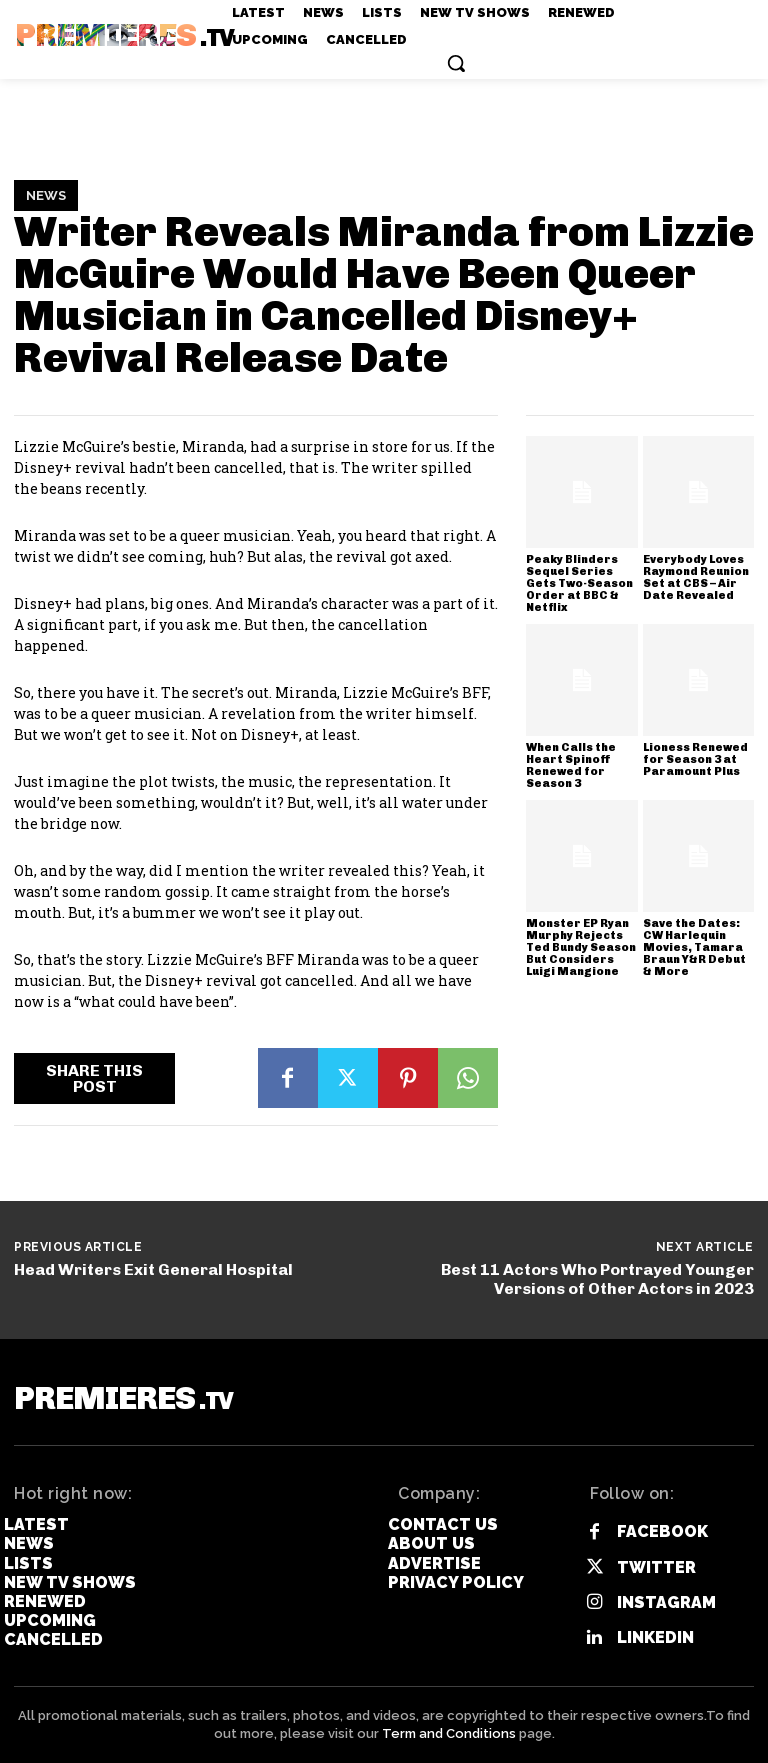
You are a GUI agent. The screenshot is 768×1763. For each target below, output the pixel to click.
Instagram (666, 1602)
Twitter (656, 1567)
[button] (456, 63)
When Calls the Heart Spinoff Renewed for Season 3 (571, 765)
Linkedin (655, 1637)
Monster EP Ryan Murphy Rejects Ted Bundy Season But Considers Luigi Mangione (581, 947)
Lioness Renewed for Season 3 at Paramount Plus (695, 759)
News (46, 196)
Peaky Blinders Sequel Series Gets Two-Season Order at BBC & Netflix (579, 583)
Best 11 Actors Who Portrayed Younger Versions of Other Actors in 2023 (597, 1279)
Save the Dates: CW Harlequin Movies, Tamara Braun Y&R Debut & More (694, 947)
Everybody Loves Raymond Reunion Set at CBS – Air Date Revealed (696, 577)
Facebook (662, 1531)
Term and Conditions (449, 1733)
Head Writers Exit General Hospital (153, 1269)
